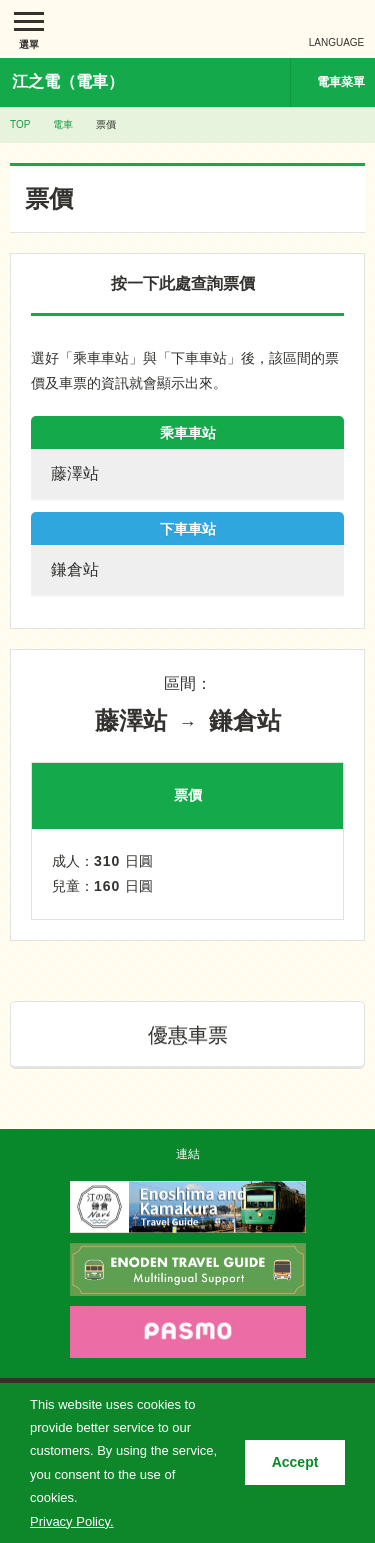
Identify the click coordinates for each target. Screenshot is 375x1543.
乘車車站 (188, 433)
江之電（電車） (68, 81)
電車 (63, 124)
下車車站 (188, 529)
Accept (295, 1462)
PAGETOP (322, 1124)
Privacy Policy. (72, 1521)
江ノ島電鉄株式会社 (188, 29)
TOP (20, 124)
